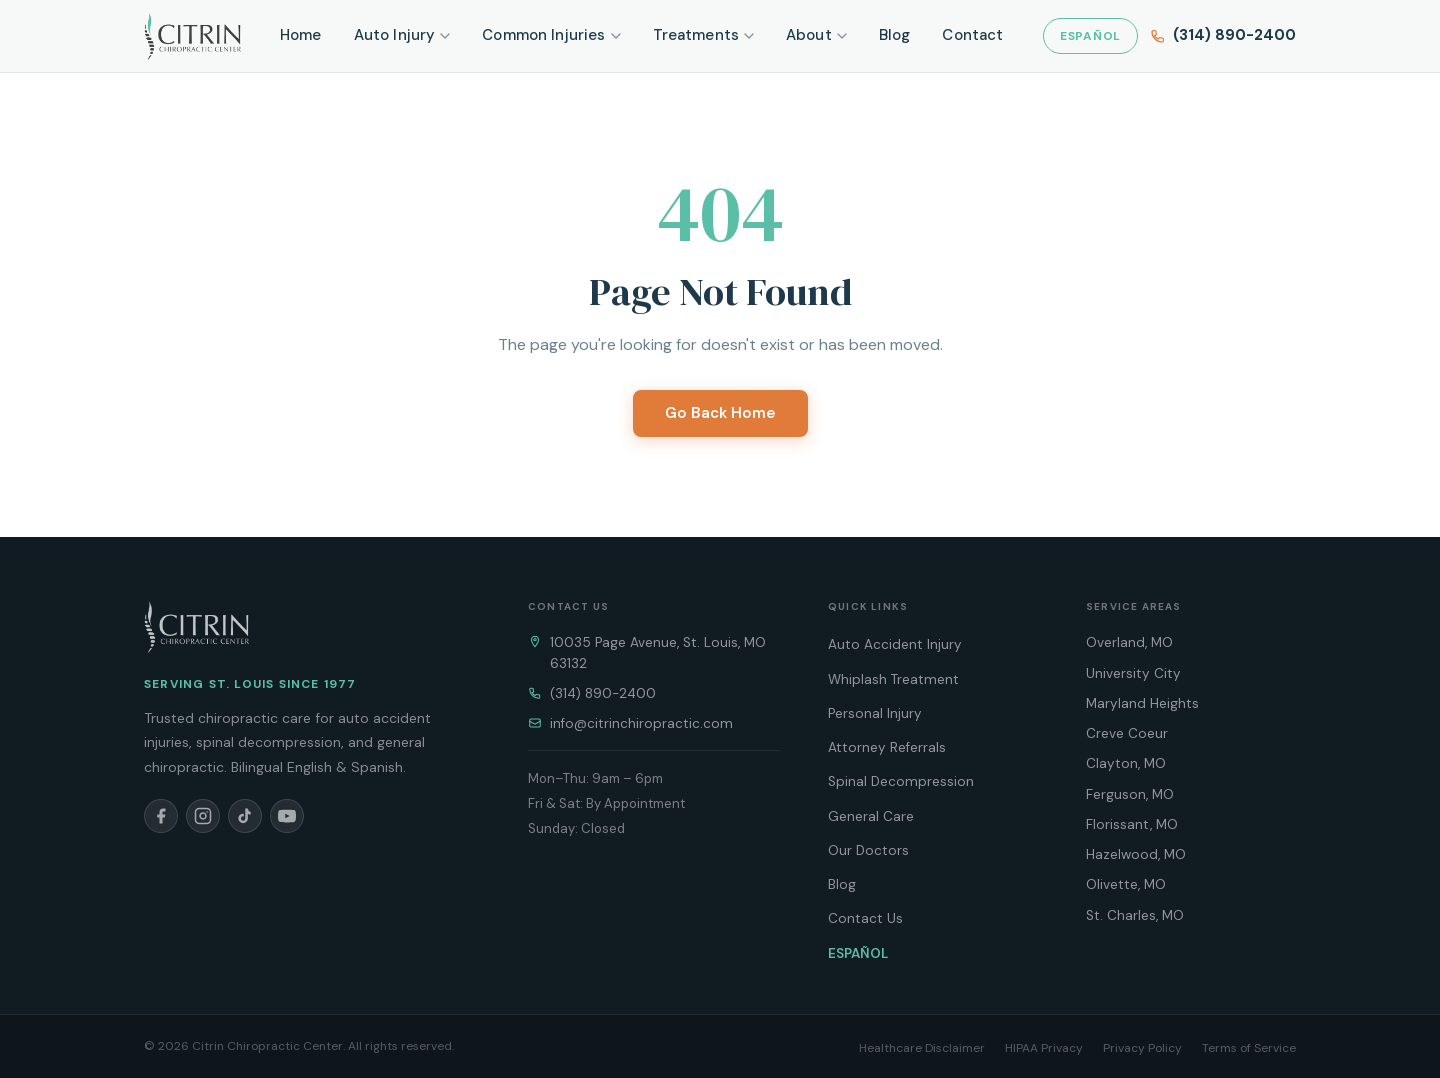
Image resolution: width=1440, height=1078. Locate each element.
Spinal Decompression (901, 781)
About (816, 35)
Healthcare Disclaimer (922, 1048)
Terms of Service (1249, 1048)
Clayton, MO (1126, 763)
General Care (871, 816)
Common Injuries (551, 35)
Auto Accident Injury (895, 644)
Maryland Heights (1142, 703)
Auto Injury (402, 35)
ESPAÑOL (1090, 36)
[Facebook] (161, 816)
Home (301, 35)
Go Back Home (720, 413)
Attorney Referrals (887, 747)
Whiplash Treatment (893, 679)
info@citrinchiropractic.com (641, 723)
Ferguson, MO (1130, 794)
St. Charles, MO (1135, 915)
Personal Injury (875, 713)
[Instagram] (203, 816)
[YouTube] (287, 816)
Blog (895, 35)
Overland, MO (1129, 642)
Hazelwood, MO (1136, 854)
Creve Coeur (1127, 733)
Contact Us (865, 918)
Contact (972, 35)
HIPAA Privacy (1044, 1048)
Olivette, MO (1126, 884)
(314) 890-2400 (603, 693)
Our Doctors (868, 850)
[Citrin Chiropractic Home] (196, 627)
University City (1133, 673)
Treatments (704, 35)
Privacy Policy (1142, 1048)
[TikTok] (245, 816)
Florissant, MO (1132, 824)
